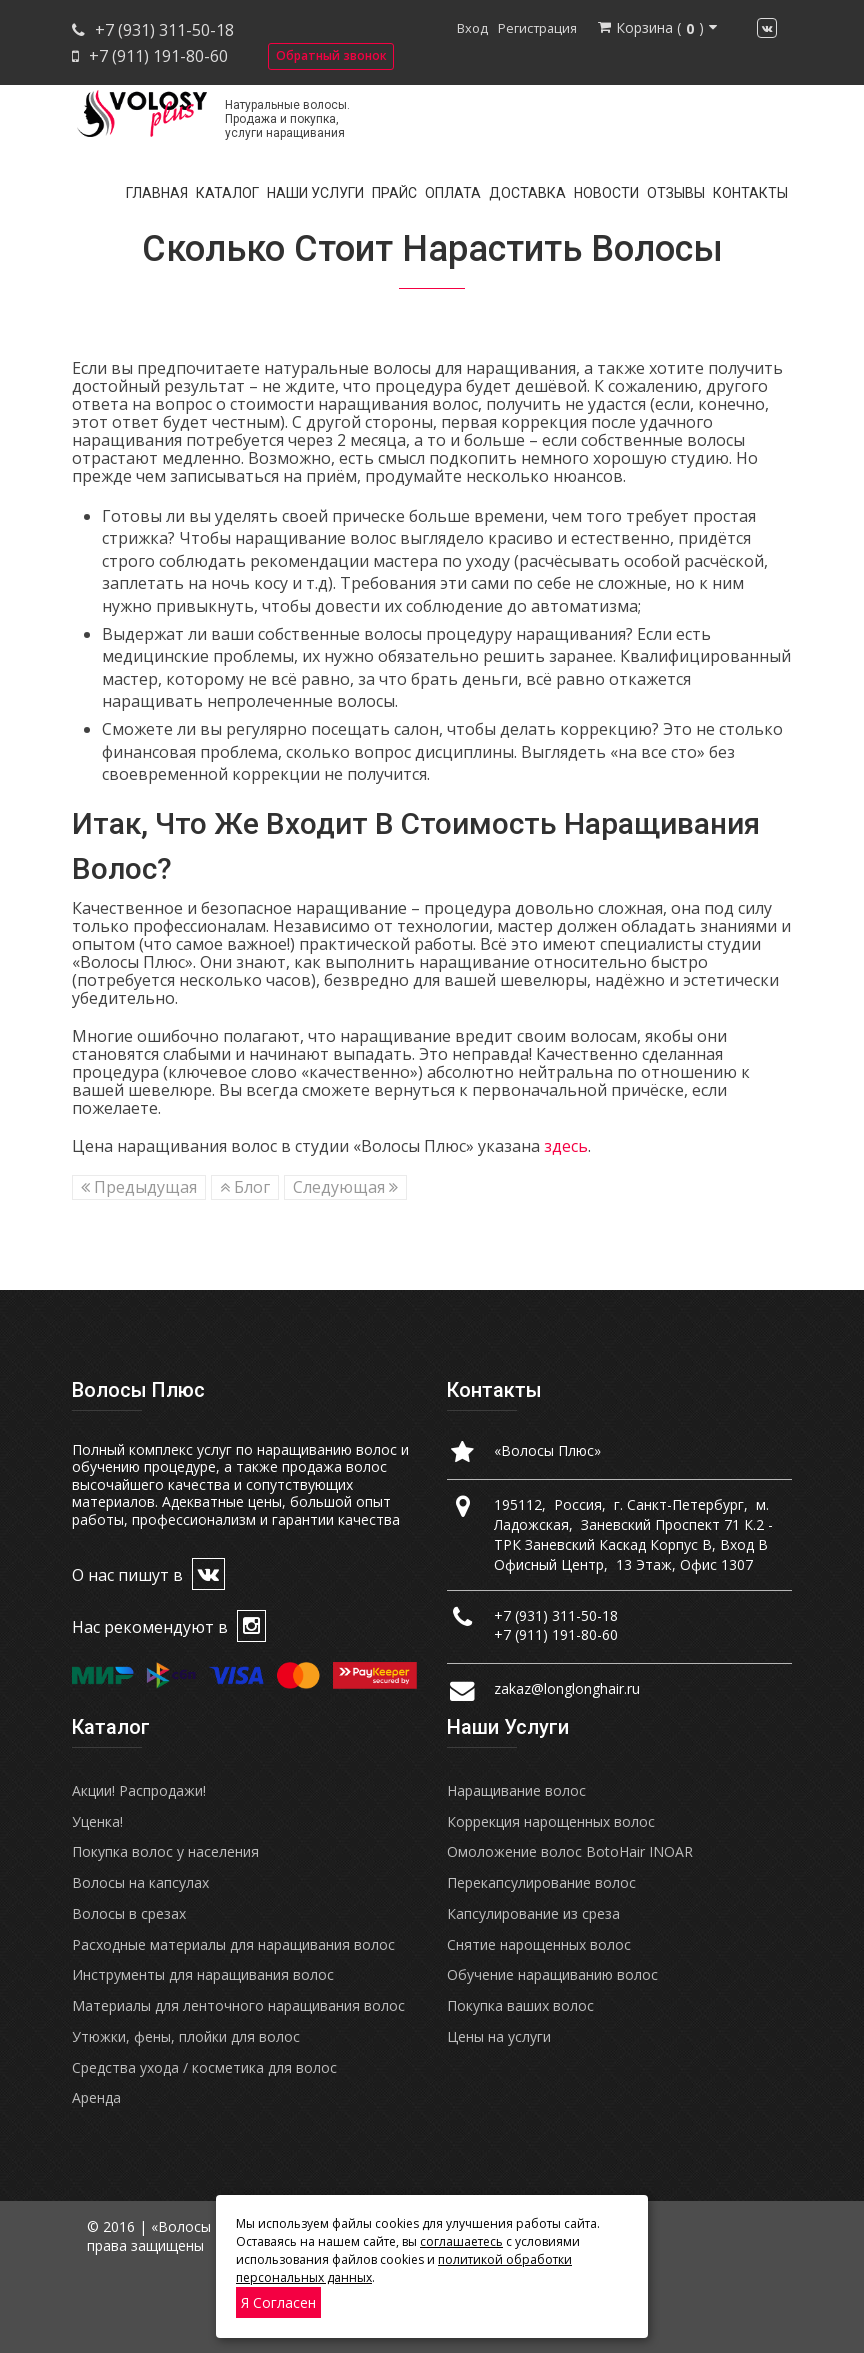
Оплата (453, 193)
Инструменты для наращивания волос (203, 1974)
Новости (606, 193)
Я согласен (278, 2302)
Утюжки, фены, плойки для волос (186, 2036)
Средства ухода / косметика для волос (204, 2067)
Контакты (750, 193)
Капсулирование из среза (533, 1913)
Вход (472, 28)
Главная (157, 193)
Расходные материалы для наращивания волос (233, 1944)
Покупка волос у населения (165, 1851)
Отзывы (676, 193)
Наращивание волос (516, 1790)
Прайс (394, 193)
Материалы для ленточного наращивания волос (238, 2005)
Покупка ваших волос (520, 2005)
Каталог (227, 193)
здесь (566, 1146)
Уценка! (97, 1821)
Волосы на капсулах (140, 1882)
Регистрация (537, 28)
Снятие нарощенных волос (539, 1944)
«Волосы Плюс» (547, 1450)
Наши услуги (315, 193)
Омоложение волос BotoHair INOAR (570, 1851)
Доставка (527, 193)
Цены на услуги (499, 2036)
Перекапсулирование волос (541, 1882)
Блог (245, 1187)
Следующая (345, 1187)
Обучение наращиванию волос (552, 1974)
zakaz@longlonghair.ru (567, 1688)
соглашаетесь (461, 2241)
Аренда (96, 2097)
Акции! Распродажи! (139, 1790)
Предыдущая (139, 1187)
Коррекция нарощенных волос (551, 1821)
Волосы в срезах (129, 1913)
